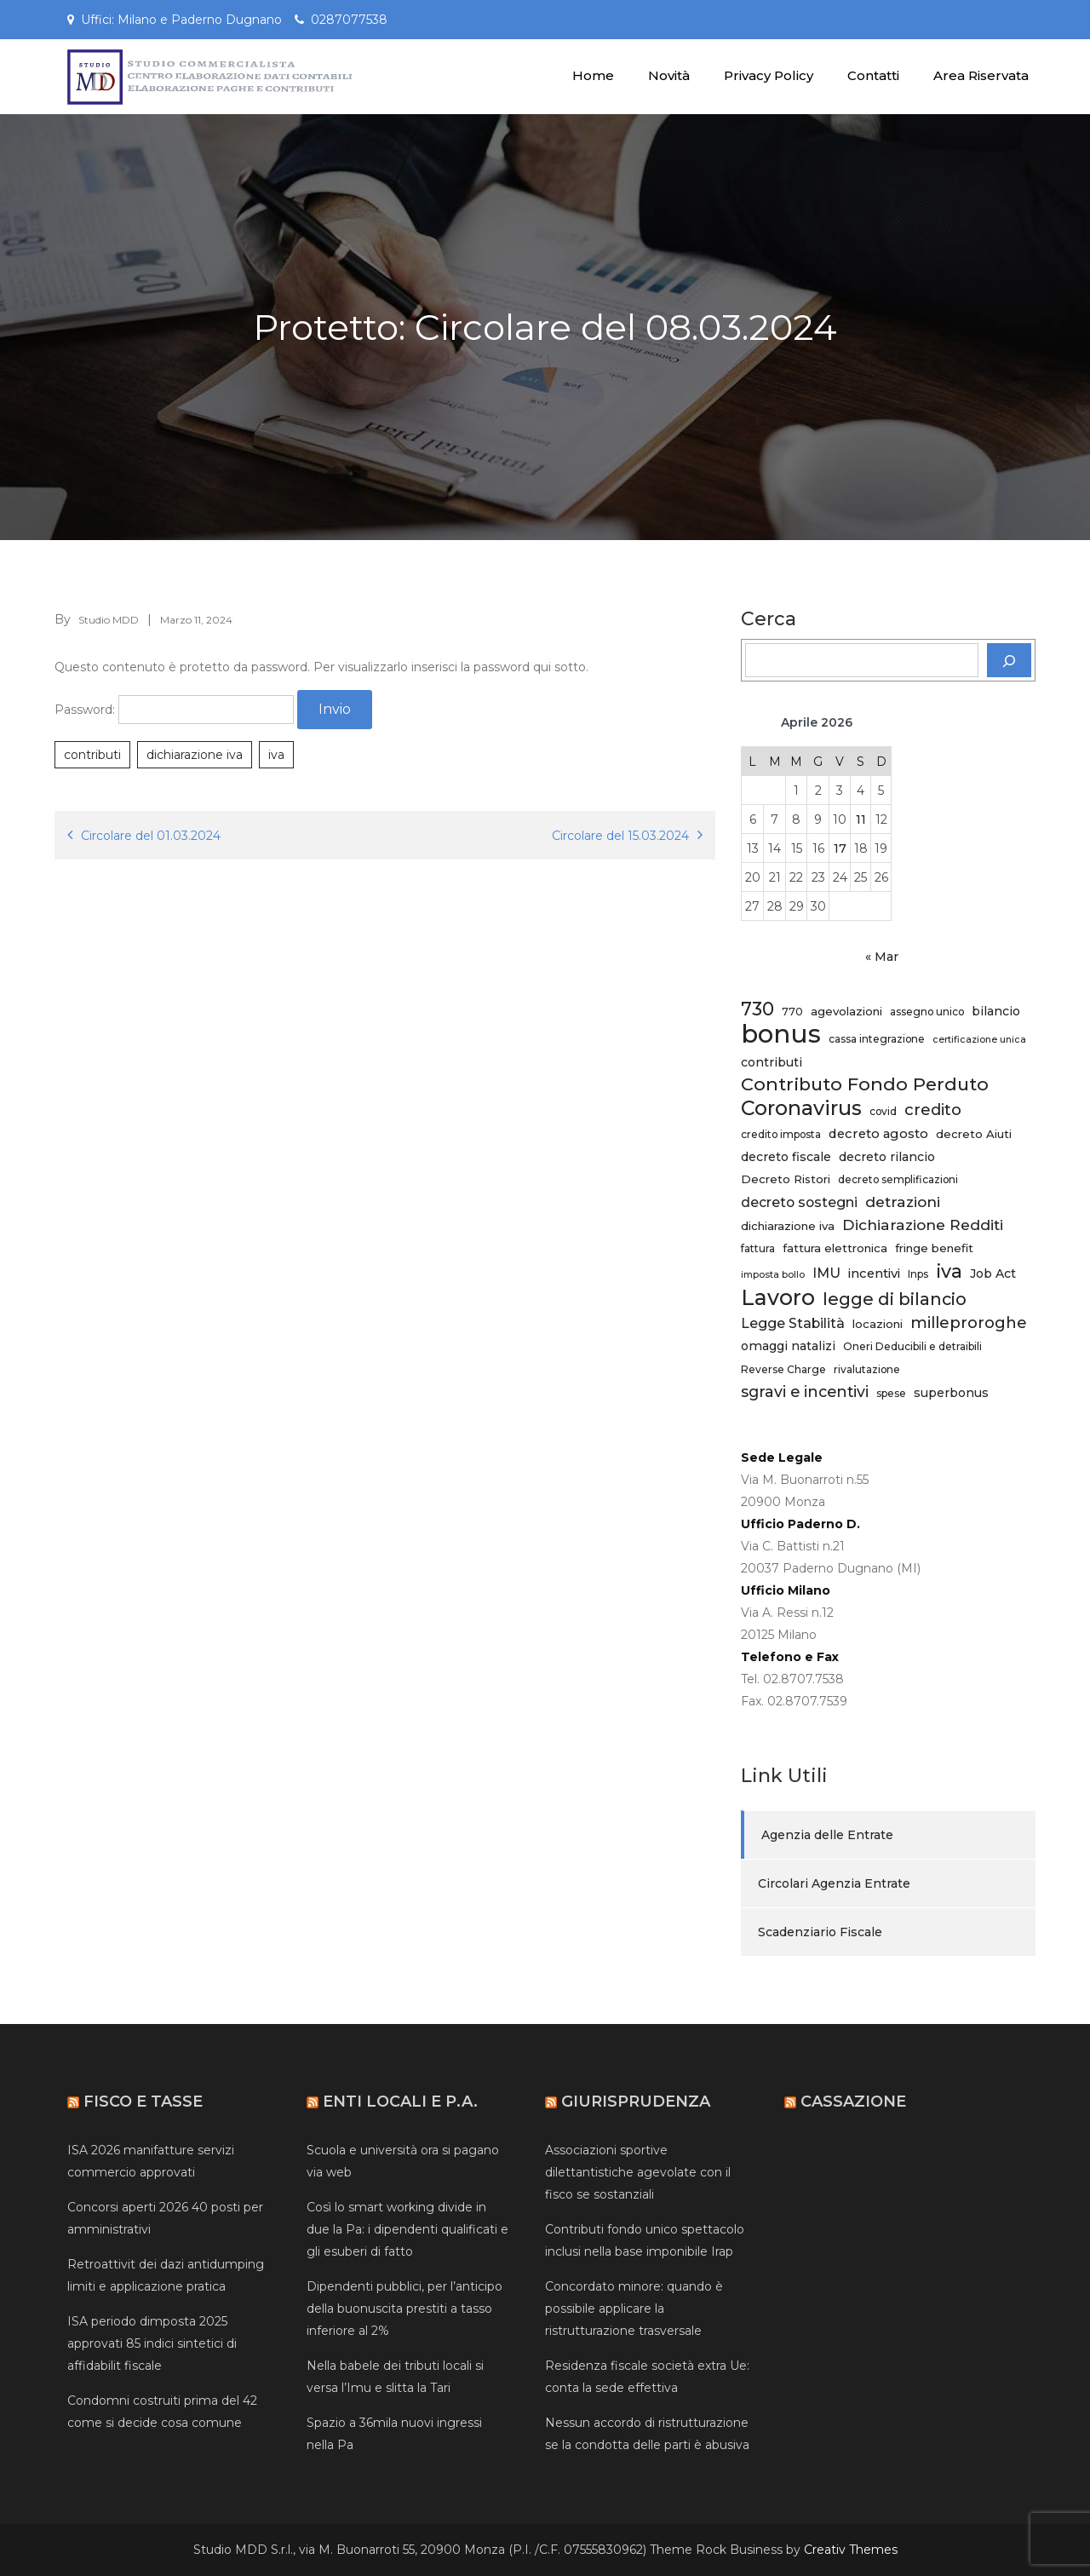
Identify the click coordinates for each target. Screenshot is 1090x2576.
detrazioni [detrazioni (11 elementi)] (902, 1201)
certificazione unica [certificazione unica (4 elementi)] (979, 1039)
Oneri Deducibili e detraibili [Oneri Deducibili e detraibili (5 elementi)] (912, 1346)
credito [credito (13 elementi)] (932, 1109)
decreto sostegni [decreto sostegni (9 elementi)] (799, 1202)
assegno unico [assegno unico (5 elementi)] (927, 1011)
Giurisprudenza (635, 2101)
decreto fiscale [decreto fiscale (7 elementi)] (786, 1156)
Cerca (768, 619)
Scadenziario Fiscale (820, 1932)
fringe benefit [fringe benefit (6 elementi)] (934, 1248)
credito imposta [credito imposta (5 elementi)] (781, 1134)
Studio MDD (108, 619)
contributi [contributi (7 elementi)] (771, 1062)
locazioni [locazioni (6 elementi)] (877, 1324)
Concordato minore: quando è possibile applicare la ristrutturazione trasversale (634, 2308)
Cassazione (853, 2101)
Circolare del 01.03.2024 (151, 835)
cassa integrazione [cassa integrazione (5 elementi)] (877, 1038)
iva (276, 754)
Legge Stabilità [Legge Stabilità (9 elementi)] (793, 1323)
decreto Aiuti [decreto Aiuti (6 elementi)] (974, 1134)
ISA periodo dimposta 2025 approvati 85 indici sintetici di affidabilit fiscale (152, 2343)
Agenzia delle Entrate (827, 1835)
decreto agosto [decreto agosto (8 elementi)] (878, 1133)
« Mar (881, 956)
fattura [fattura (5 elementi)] (758, 1248)
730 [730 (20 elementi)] (757, 1009)
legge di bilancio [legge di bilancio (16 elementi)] (895, 1299)
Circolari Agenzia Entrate (834, 1883)
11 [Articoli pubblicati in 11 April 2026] (861, 819)
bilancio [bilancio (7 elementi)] (996, 1011)
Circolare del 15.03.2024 (620, 835)
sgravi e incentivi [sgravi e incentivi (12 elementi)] (805, 1391)
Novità (669, 75)
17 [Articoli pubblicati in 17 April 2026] (840, 848)
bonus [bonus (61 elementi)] (781, 1034)
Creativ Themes (851, 2549)
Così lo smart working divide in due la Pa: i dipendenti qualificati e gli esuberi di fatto (407, 2229)
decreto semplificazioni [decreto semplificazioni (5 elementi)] (898, 1179)
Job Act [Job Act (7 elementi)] (993, 1273)
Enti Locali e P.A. (400, 2101)
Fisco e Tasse (143, 2101)
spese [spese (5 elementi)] (891, 1393)
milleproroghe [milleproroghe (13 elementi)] (968, 1322)
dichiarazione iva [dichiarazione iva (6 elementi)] (788, 1226)
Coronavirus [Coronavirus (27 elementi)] (801, 1108)
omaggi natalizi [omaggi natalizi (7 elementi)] (788, 1346)
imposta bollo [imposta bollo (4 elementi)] (773, 1274)
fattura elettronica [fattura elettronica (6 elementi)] (835, 1248)
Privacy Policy (768, 75)
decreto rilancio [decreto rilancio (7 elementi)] (887, 1156)
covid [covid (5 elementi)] (883, 1111)
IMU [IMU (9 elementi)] (826, 1273)
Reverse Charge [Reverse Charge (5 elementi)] (783, 1369)
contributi (92, 754)
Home (593, 75)
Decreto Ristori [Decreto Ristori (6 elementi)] (785, 1179)
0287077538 (349, 19)
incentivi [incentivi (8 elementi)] (874, 1273)
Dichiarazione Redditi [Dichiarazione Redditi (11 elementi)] (922, 1224)
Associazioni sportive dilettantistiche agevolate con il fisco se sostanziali (638, 2172)
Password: (174, 709)
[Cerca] (1009, 660)
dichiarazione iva (194, 754)
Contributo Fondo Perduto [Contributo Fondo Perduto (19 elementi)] (865, 1084)
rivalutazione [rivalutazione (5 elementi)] (867, 1369)
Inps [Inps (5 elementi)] (918, 1274)
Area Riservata (981, 75)
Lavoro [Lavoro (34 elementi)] (778, 1297)
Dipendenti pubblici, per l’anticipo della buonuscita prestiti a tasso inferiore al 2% (404, 2308)
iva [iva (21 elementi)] (949, 1271)
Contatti (873, 75)
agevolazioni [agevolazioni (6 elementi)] (846, 1011)
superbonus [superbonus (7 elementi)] (951, 1392)
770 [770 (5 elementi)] (792, 1011)
